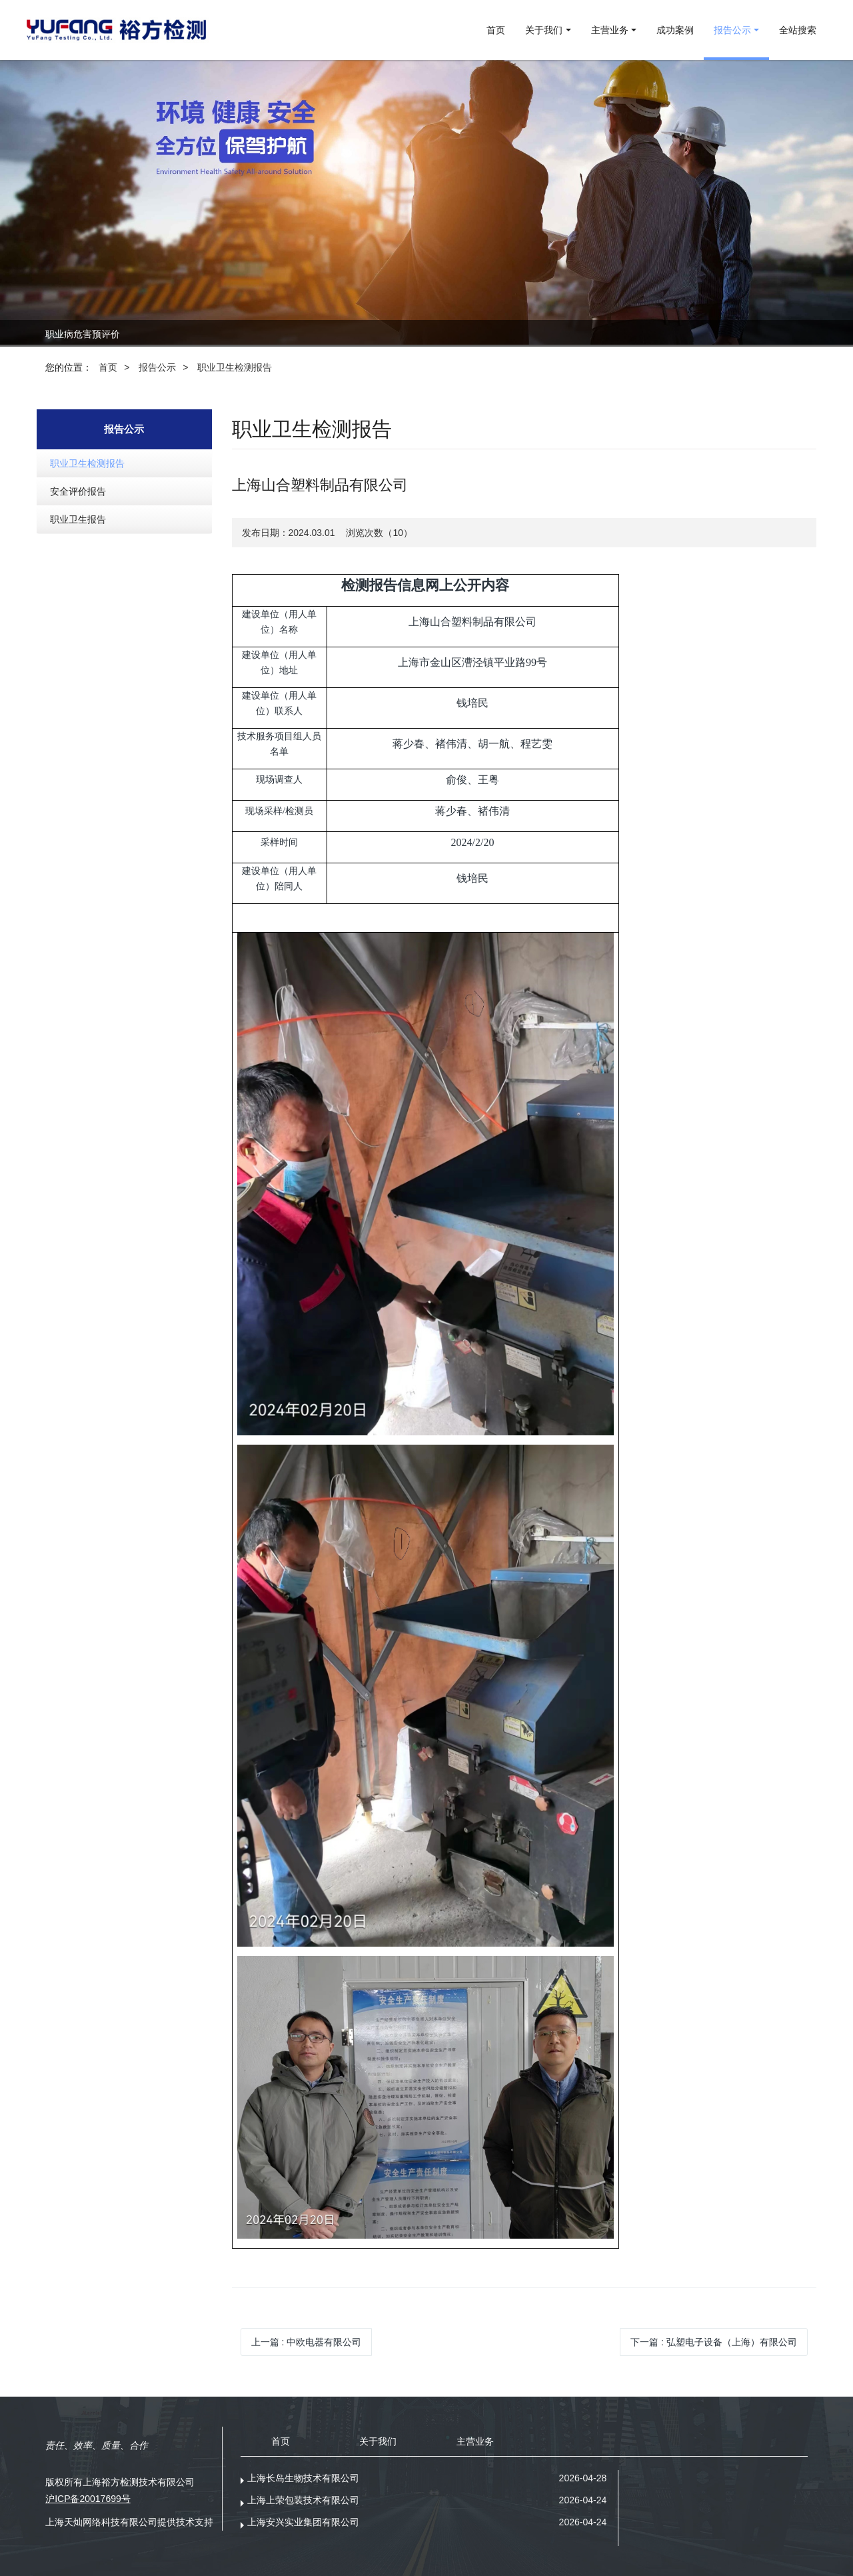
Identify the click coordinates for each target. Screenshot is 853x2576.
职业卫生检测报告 (234, 367)
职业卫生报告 (78, 519)
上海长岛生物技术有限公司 (303, 2478)
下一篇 (713, 2342)
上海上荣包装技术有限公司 (303, 2500)
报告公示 (157, 367)
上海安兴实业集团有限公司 (303, 2522)
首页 (495, 30)
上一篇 (306, 2342)
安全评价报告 (78, 491)
